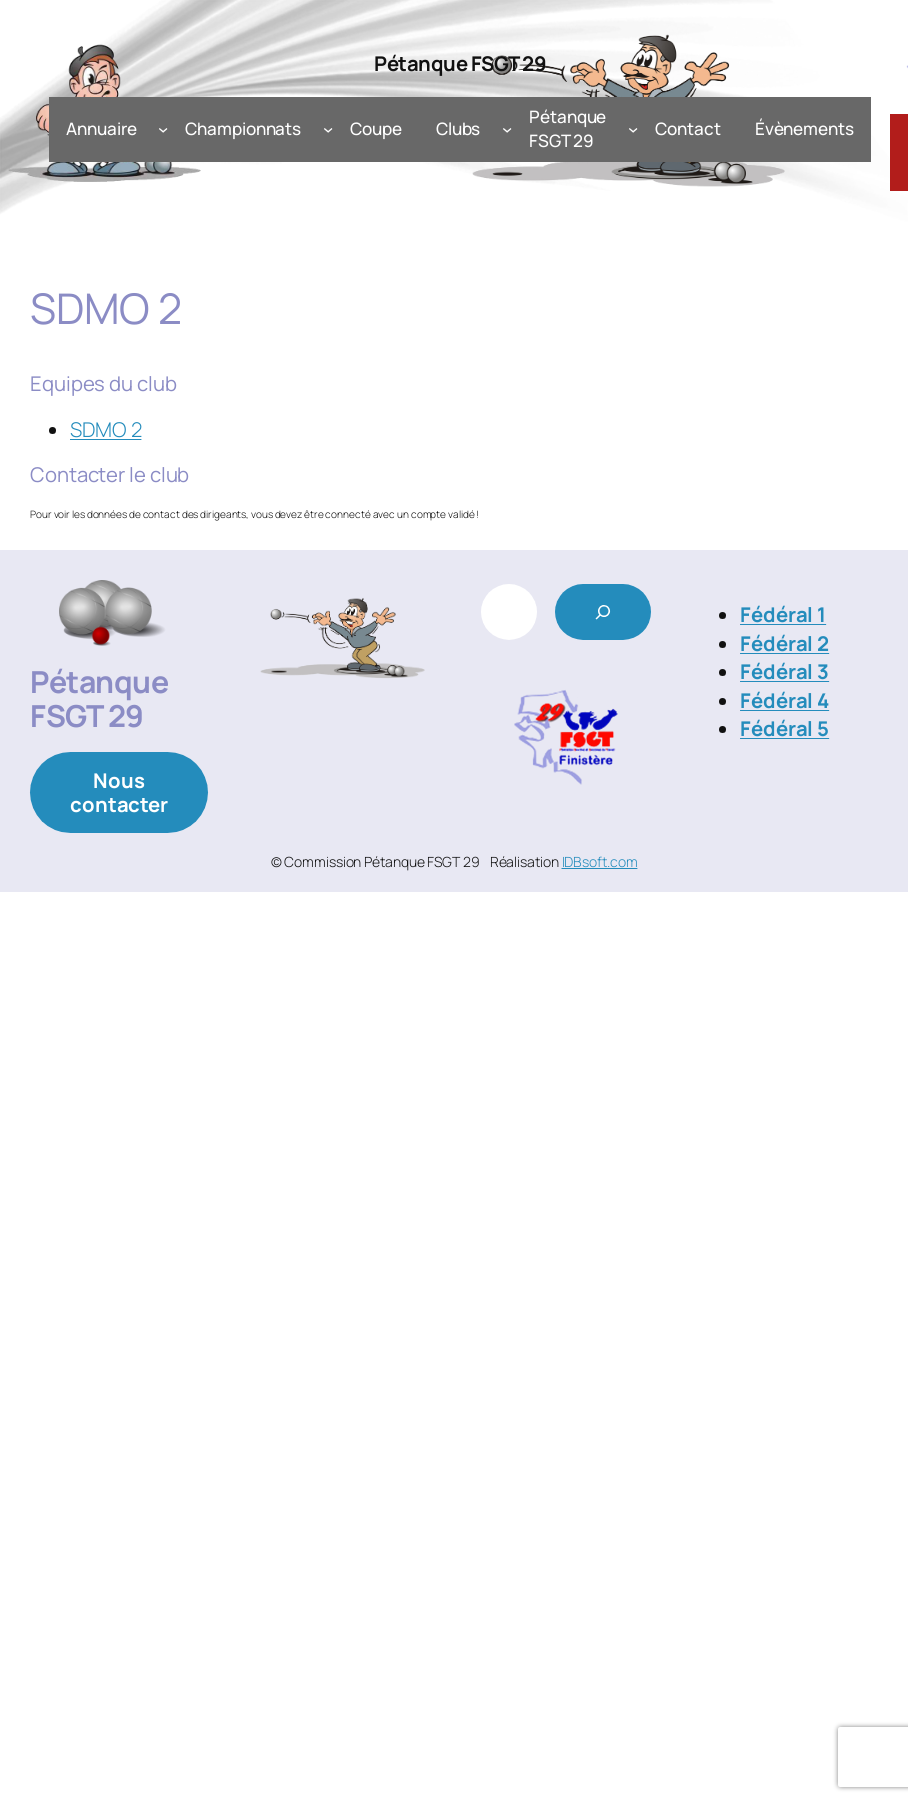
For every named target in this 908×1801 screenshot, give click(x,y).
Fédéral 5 (784, 728)
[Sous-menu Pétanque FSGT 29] (633, 129)
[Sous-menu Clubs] (507, 129)
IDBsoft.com (600, 861)
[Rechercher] (603, 612)
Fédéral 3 (784, 671)
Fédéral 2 (784, 643)
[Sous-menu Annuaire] (163, 129)
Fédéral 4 (784, 700)
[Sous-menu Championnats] (328, 129)
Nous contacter (119, 792)
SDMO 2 (105, 429)
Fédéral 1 (783, 614)
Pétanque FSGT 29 (460, 63)
